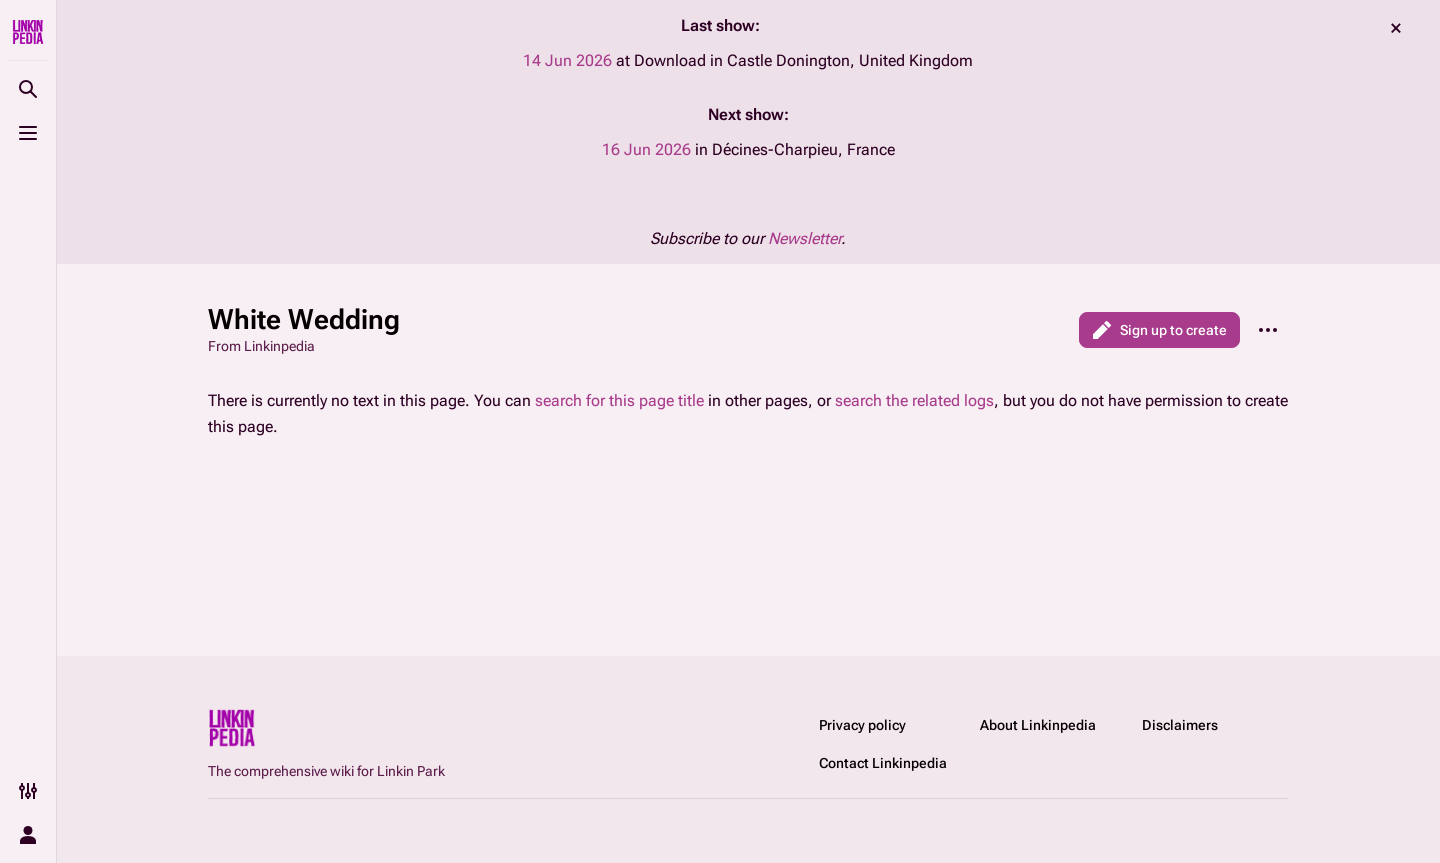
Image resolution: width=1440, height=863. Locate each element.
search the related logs (914, 400)
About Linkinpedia (1038, 725)
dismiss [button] (1396, 28)
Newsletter (804, 238)
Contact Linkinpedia (883, 763)
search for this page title (619, 400)
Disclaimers (1180, 725)
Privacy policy (862, 725)
